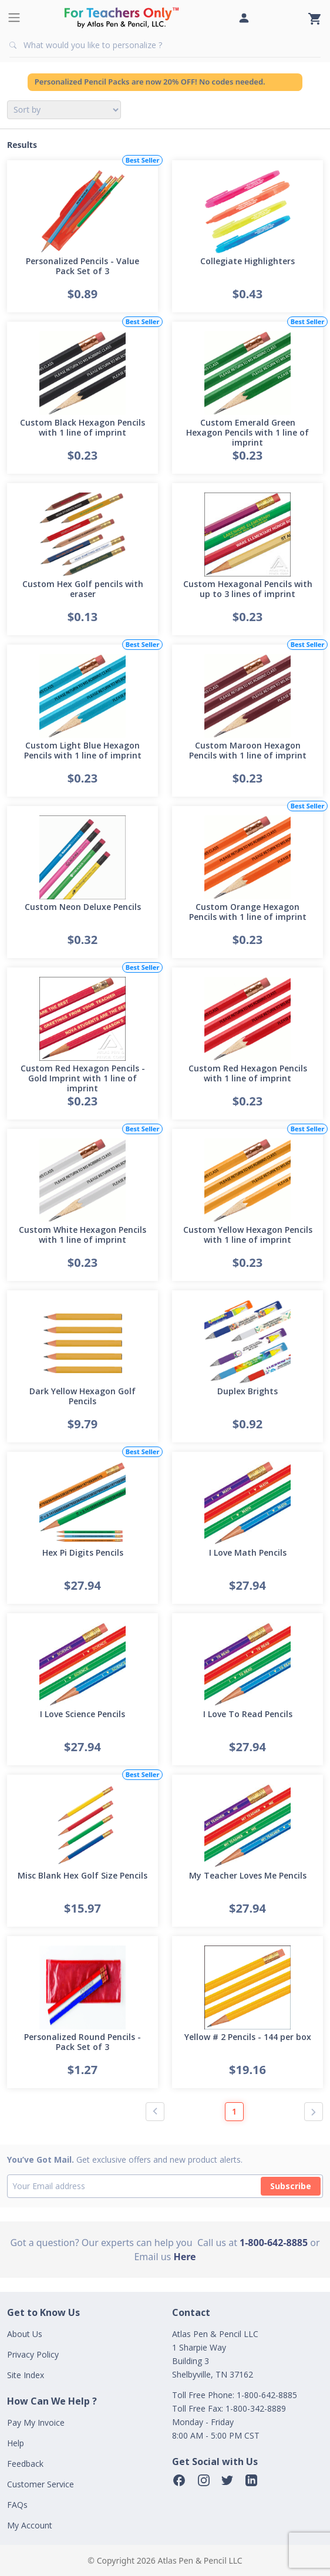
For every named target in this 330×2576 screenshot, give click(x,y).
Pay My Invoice (36, 2422)
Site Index (25, 2375)
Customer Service (40, 2484)
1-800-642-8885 (274, 2242)
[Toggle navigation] (14, 17)
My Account (29, 2525)
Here (184, 2256)
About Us (24, 2333)
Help (15, 2443)
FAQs (17, 2504)
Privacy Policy (33, 2354)
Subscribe (290, 2185)
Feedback (25, 2463)
